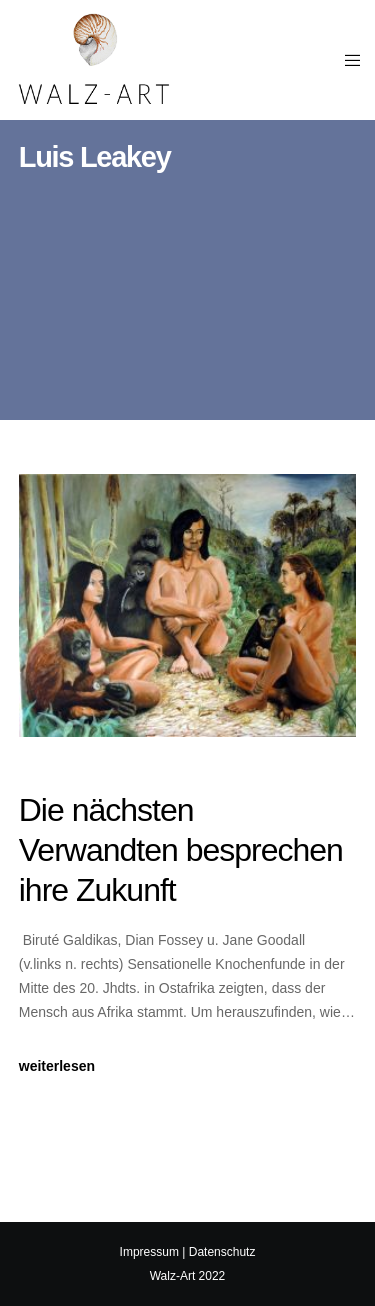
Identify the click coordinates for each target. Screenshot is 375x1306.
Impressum (149, 1252)
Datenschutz (222, 1252)
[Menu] (346, 60)
